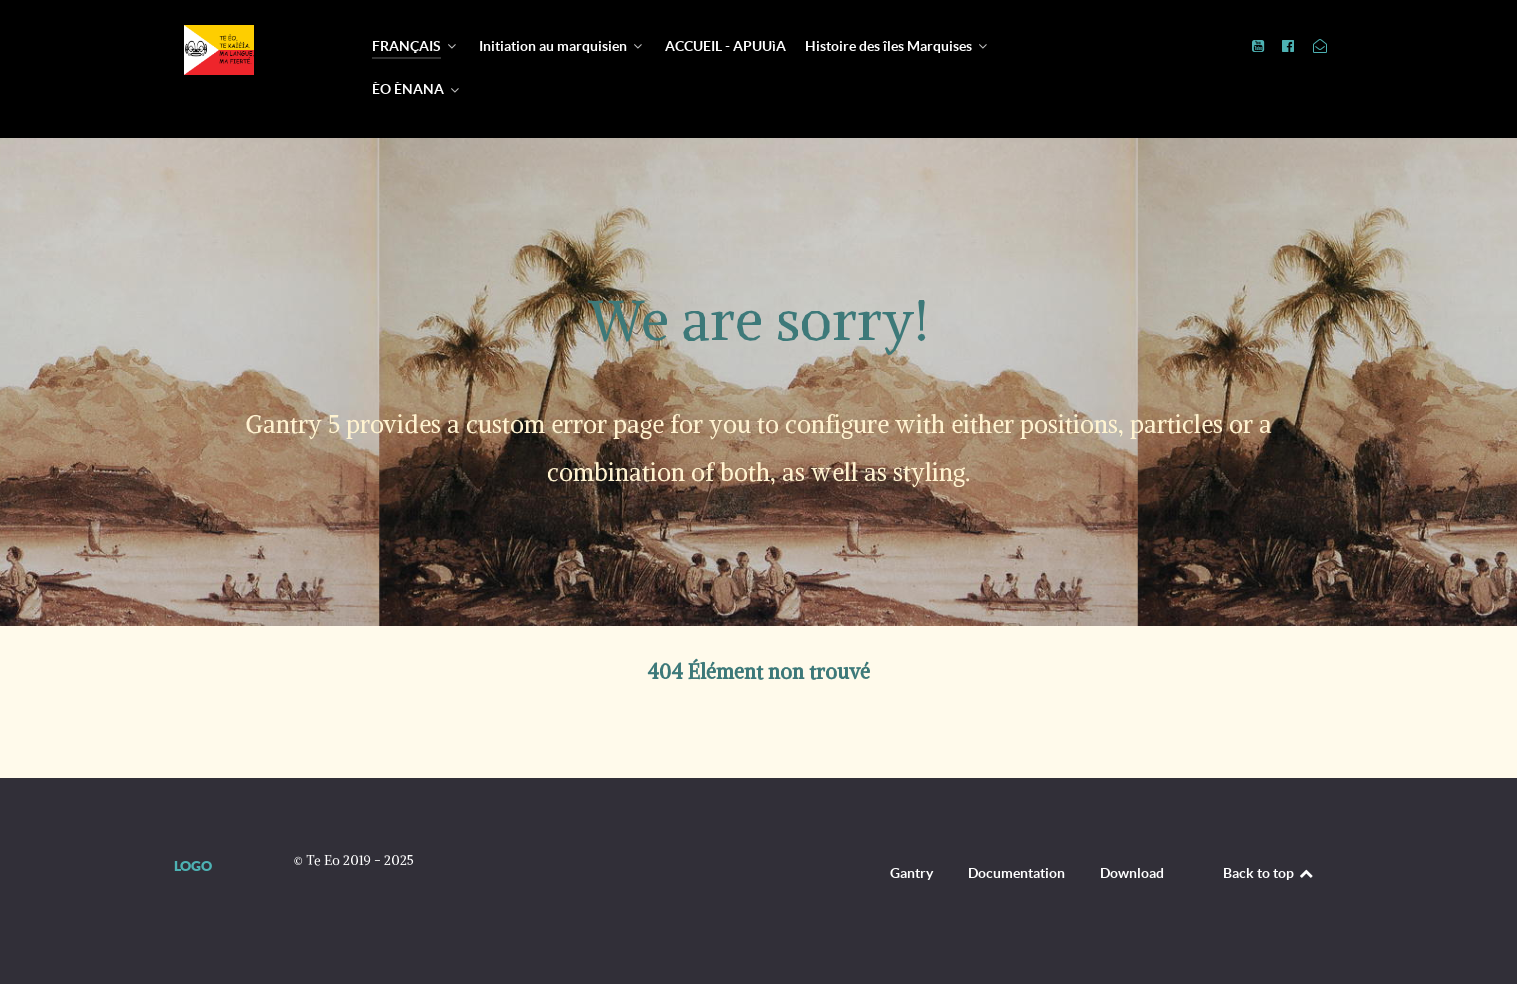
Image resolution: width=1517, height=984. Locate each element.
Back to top (1269, 873)
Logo (193, 865)
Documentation (1016, 873)
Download (1132, 873)
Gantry (911, 873)
